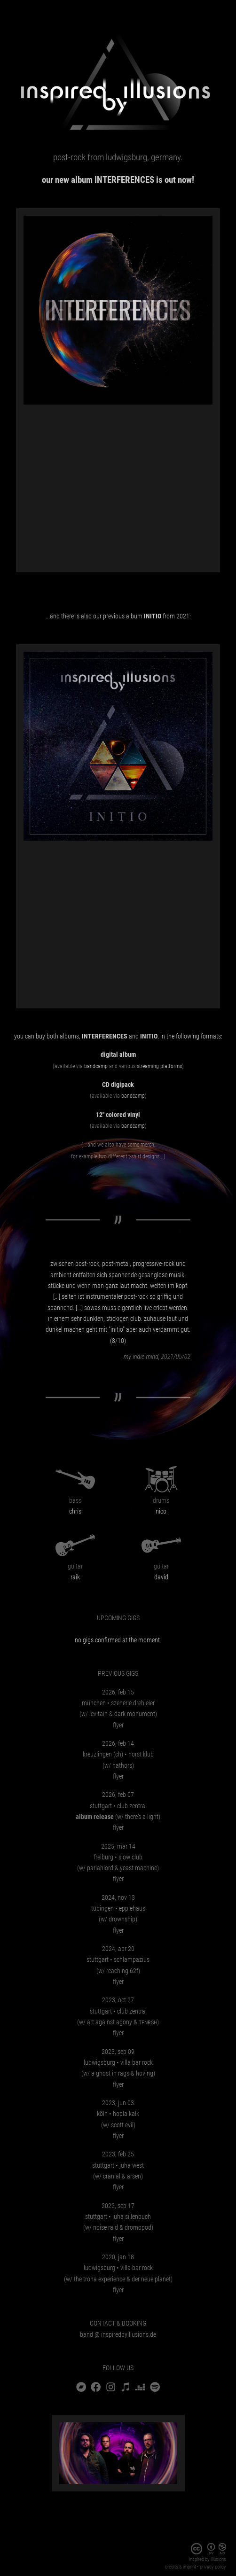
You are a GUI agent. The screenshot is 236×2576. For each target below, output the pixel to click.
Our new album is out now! (118, 180)
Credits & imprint (180, 2567)
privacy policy (213, 2567)
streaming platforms (159, 1066)
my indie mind (141, 1356)
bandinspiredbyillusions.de (118, 2334)
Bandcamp (96, 1066)
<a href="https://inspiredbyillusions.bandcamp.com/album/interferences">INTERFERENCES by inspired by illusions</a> (118, 484)
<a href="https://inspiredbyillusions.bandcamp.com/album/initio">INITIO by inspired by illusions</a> (118, 920)
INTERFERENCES (104, 1036)
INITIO (148, 1036)
